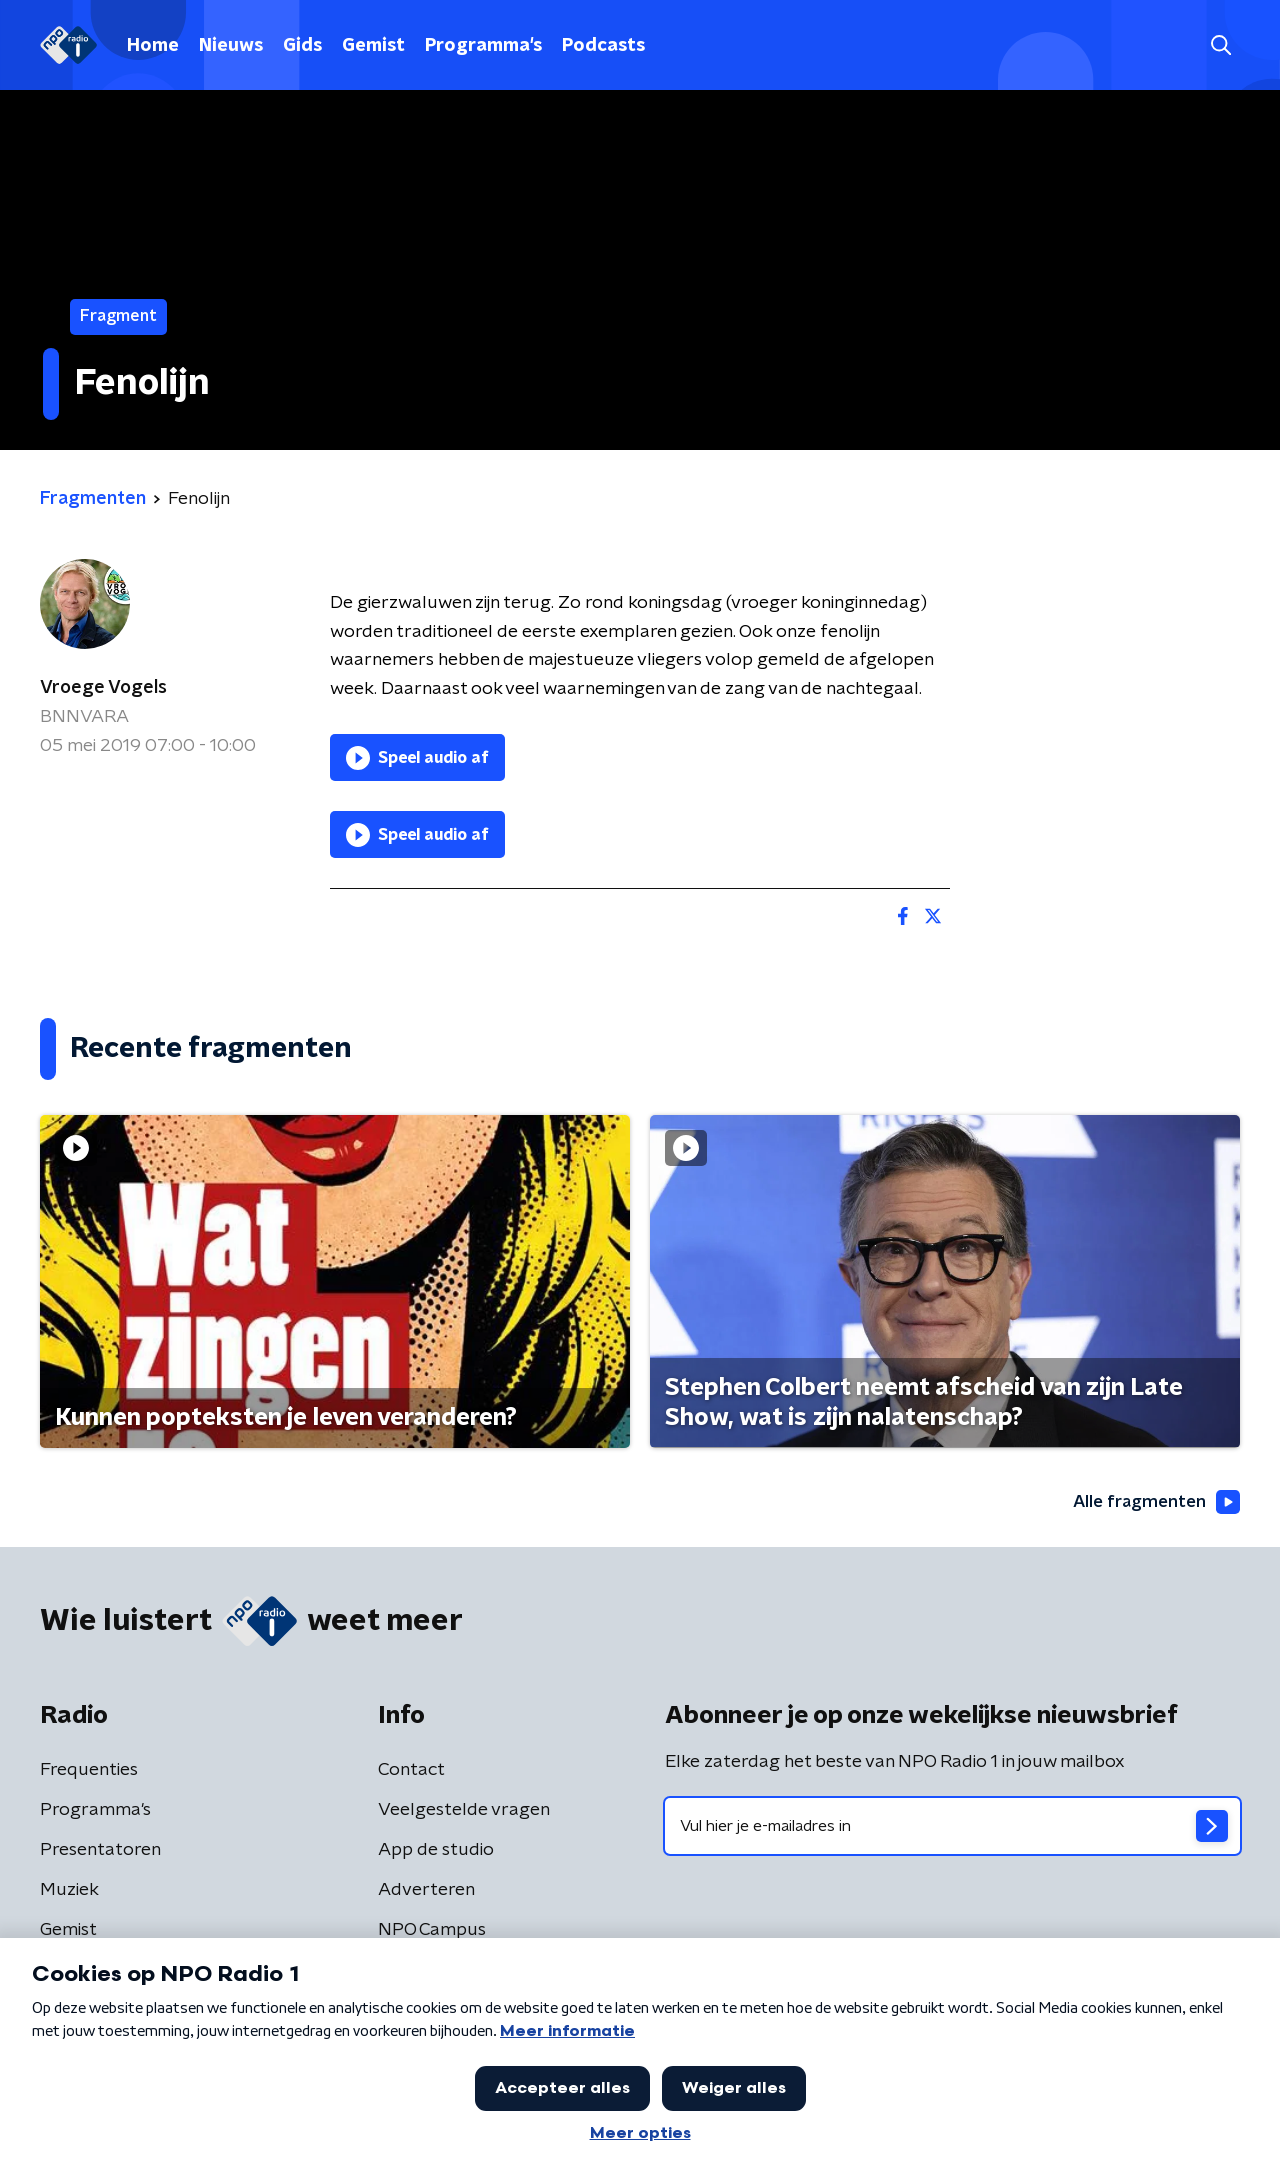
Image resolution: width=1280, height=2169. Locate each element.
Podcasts (603, 46)
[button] (1220, 45)
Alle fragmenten (1153, 1503)
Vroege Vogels (103, 688)
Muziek (69, 1891)
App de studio (436, 1851)
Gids (302, 46)
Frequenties (89, 1771)
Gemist (373, 46)
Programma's (483, 46)
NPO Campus (432, 1931)
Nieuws (231, 46)
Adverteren (426, 1891)
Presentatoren (100, 1851)
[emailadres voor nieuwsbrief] (952, 1827)
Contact (411, 1771)
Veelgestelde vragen (464, 1811)
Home (153, 46)
